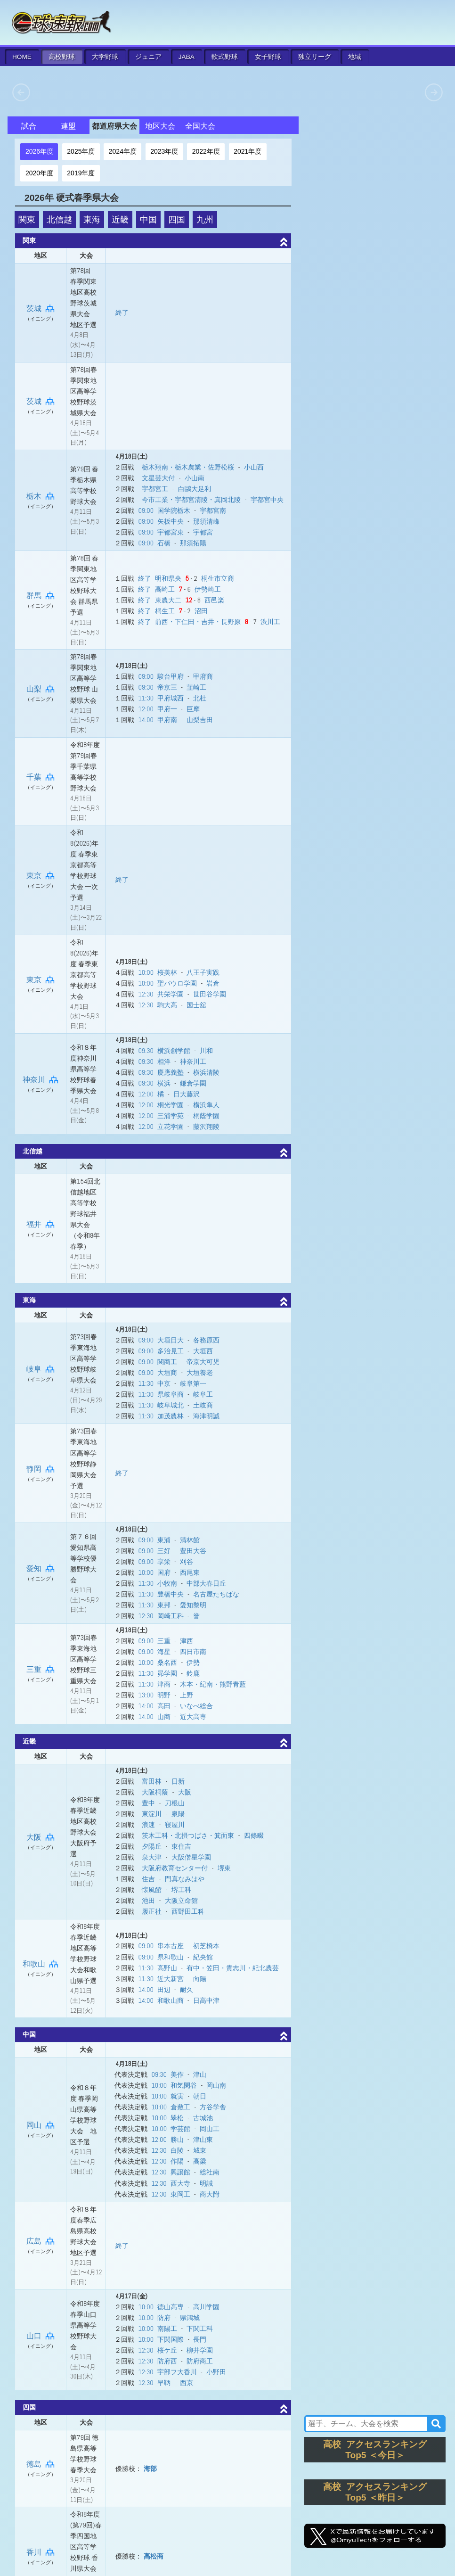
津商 (164, 1684)
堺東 (224, 1868)
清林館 (190, 1540)
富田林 (152, 1781)
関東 (26, 219)
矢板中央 (170, 521)
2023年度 (164, 151)
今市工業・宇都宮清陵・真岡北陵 (191, 499)
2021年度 (247, 151)
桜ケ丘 (167, 2350)
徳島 (40, 2464)
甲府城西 (170, 698)
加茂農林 (170, 1416)
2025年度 (81, 151)
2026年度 (39, 151)
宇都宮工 (155, 489)
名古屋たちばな (216, 1594)
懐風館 (152, 1889)
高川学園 (206, 2307)
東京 (40, 876)
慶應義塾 (170, 1072)
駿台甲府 (170, 676)
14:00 (145, 720)
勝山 (177, 2139)
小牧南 (167, 1583)
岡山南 (216, 2085)
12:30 (145, 994)
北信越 (59, 219)
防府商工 (200, 2361)
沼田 (201, 611)
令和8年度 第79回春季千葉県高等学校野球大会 (85, 766)
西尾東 (190, 1572)
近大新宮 (170, 1979)
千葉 (40, 777)
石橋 (164, 543)
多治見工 (170, 1351)
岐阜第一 (193, 1383)
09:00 (146, 510)
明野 (164, 1695)
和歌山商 (170, 2000)
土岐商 (203, 1405)
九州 (204, 219)
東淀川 (152, 1814)
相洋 (164, 1061)
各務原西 (206, 1340)
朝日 (199, 2096)
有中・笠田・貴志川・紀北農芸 (233, 1968)
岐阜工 (203, 1394)
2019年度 (81, 173)
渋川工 (270, 621)
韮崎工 (196, 687)
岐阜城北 (170, 1405)
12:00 (145, 709)
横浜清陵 (206, 1072)
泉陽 (178, 1814)
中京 (164, 1383)
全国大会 (200, 126)
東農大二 (168, 600)
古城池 (203, 2118)
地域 (354, 56)
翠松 (177, 2118)
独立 (314, 56)
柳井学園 (200, 2350)
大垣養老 (200, 1372)
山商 (164, 1716)
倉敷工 (180, 2107)
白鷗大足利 (194, 489)
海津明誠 (206, 1416)
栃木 (40, 496)
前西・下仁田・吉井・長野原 (198, 621)
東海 (91, 219)
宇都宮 (203, 532)
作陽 (177, 2161)
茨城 (40, 308)
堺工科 (181, 1889)
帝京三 (167, 687)
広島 (40, 2241)
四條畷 (254, 1835)
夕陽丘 (152, 1846)
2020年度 (39, 173)
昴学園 (167, 1673)
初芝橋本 (206, 1946)
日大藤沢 (186, 1094)
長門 (199, 2339)
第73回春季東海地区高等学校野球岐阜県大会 (83, 1358)
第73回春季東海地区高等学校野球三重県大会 (83, 1659)
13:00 (146, 1695)
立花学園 (170, 1126)
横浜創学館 (173, 1050)
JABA (187, 56)
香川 (40, 2552)
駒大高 (167, 1005)
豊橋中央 (170, 1594)
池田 (148, 1900)
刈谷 (186, 1561)
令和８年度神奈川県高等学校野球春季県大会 (83, 1069)
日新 (178, 1781)
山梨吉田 (200, 720)
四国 (176, 219)
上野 (186, 1695)
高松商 (153, 2556)
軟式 (224, 56)
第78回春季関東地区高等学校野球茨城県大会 (83, 391)
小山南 (194, 478)
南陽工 (167, 2328)
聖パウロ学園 (177, 983)
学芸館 (180, 2128)
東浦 (164, 1540)
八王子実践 (203, 972)
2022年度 (206, 151)
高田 (164, 1706)
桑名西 (167, 1662)
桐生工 (165, 611)
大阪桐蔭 (155, 1792)
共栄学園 (170, 994)
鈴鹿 (193, 1673)
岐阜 (40, 1369)
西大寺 (180, 2183)
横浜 (164, 1083)
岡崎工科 (170, 1616)
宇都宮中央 (267, 499)
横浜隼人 (206, 1105)
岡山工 (209, 2128)
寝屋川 (175, 1824)
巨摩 (193, 709)
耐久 (186, 1989)
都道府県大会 (114, 126)
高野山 (167, 1968)
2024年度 (123, 151)
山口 (40, 2336)
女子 (268, 56)
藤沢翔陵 (206, 1126)
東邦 (164, 1605)
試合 (28, 126)
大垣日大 (170, 1340)
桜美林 (167, 972)
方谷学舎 (213, 2107)
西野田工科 (187, 1911)
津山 (199, 2074)
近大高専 (193, 1716)
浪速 (148, 1824)
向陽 (199, 1979)
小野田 (216, 2372)
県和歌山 (170, 1957)
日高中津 (206, 2000)
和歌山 (40, 1964)
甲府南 (167, 720)
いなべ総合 (196, 1706)
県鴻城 (190, 2317)
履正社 (152, 1911)
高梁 (199, 2161)
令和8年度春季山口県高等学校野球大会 (85, 2325)
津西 (186, 1641)
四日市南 (193, 1651)
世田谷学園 (209, 994)
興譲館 (180, 2172)
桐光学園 (170, 1105)
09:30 (146, 687)
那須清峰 (206, 521)
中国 (148, 219)
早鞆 (164, 2382)
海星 (164, 1651)
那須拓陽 (193, 543)
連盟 (68, 126)
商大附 (209, 2194)
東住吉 (181, 1846)
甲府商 (203, 676)
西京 (186, 2382)
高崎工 (165, 589)
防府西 (167, 2361)
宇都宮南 (213, 510)
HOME (22, 56)
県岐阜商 (170, 1394)
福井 (40, 1224)
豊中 (148, 1803)
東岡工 (180, 2194)
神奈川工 (193, 1061)
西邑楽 (214, 600)
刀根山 (175, 1803)
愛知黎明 (193, 1605)
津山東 (203, 2139)
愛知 (40, 1568)
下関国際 (170, 2339)
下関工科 (200, 2328)
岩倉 (212, 983)
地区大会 (160, 126)
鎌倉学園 (193, 1083)
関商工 (167, 1362)
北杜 (199, 698)
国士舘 (196, 1005)
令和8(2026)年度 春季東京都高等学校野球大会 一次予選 (84, 865)
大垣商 (167, 1372)
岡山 (40, 2125)
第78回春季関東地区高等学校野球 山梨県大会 (84, 678)
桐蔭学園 (206, 1115)
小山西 (254, 467)
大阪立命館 (181, 1900)
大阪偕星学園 (191, 1857)
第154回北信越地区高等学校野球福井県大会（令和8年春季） (85, 1214)
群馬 (40, 596)
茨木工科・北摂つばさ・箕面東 (188, 1835)
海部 (150, 2468)
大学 (105, 56)
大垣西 (203, 1351)
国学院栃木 (173, 510)
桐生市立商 (217, 578)
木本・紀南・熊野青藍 (213, 1684)
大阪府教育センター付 (175, 1868)
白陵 (177, 2150)
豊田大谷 (193, 1551)
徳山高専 (170, 2307)
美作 (177, 2074)
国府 (164, 1572)
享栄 (164, 1561)
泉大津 (152, 1857)
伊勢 (193, 1662)
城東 (199, 2150)
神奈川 (40, 1080)
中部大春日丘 (206, 1583)
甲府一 (167, 709)
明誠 (206, 2183)
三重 (40, 1669)
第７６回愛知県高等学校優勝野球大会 (83, 1558)
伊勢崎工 (208, 589)
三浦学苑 (170, 1115)
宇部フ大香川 (177, 2372)
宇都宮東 (170, 532)
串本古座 (170, 1946)
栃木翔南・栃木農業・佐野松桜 (188, 467)
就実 (177, 2096)
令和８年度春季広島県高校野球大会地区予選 (83, 2231)
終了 (122, 312)
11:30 (146, 698)
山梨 (40, 689)
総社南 (209, 2172)
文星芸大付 (158, 478)
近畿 (120, 219)
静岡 (40, 1469)
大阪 (40, 1837)
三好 (164, 1551)
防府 (164, 2317)
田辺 (164, 1989)
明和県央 (168, 578)
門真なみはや (184, 1879)
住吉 (148, 1879)
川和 (206, 1050)
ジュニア (148, 56)
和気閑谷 (184, 2085)
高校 (62, 56)
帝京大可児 (203, 1362)
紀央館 (203, 1957)
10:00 (146, 972)
